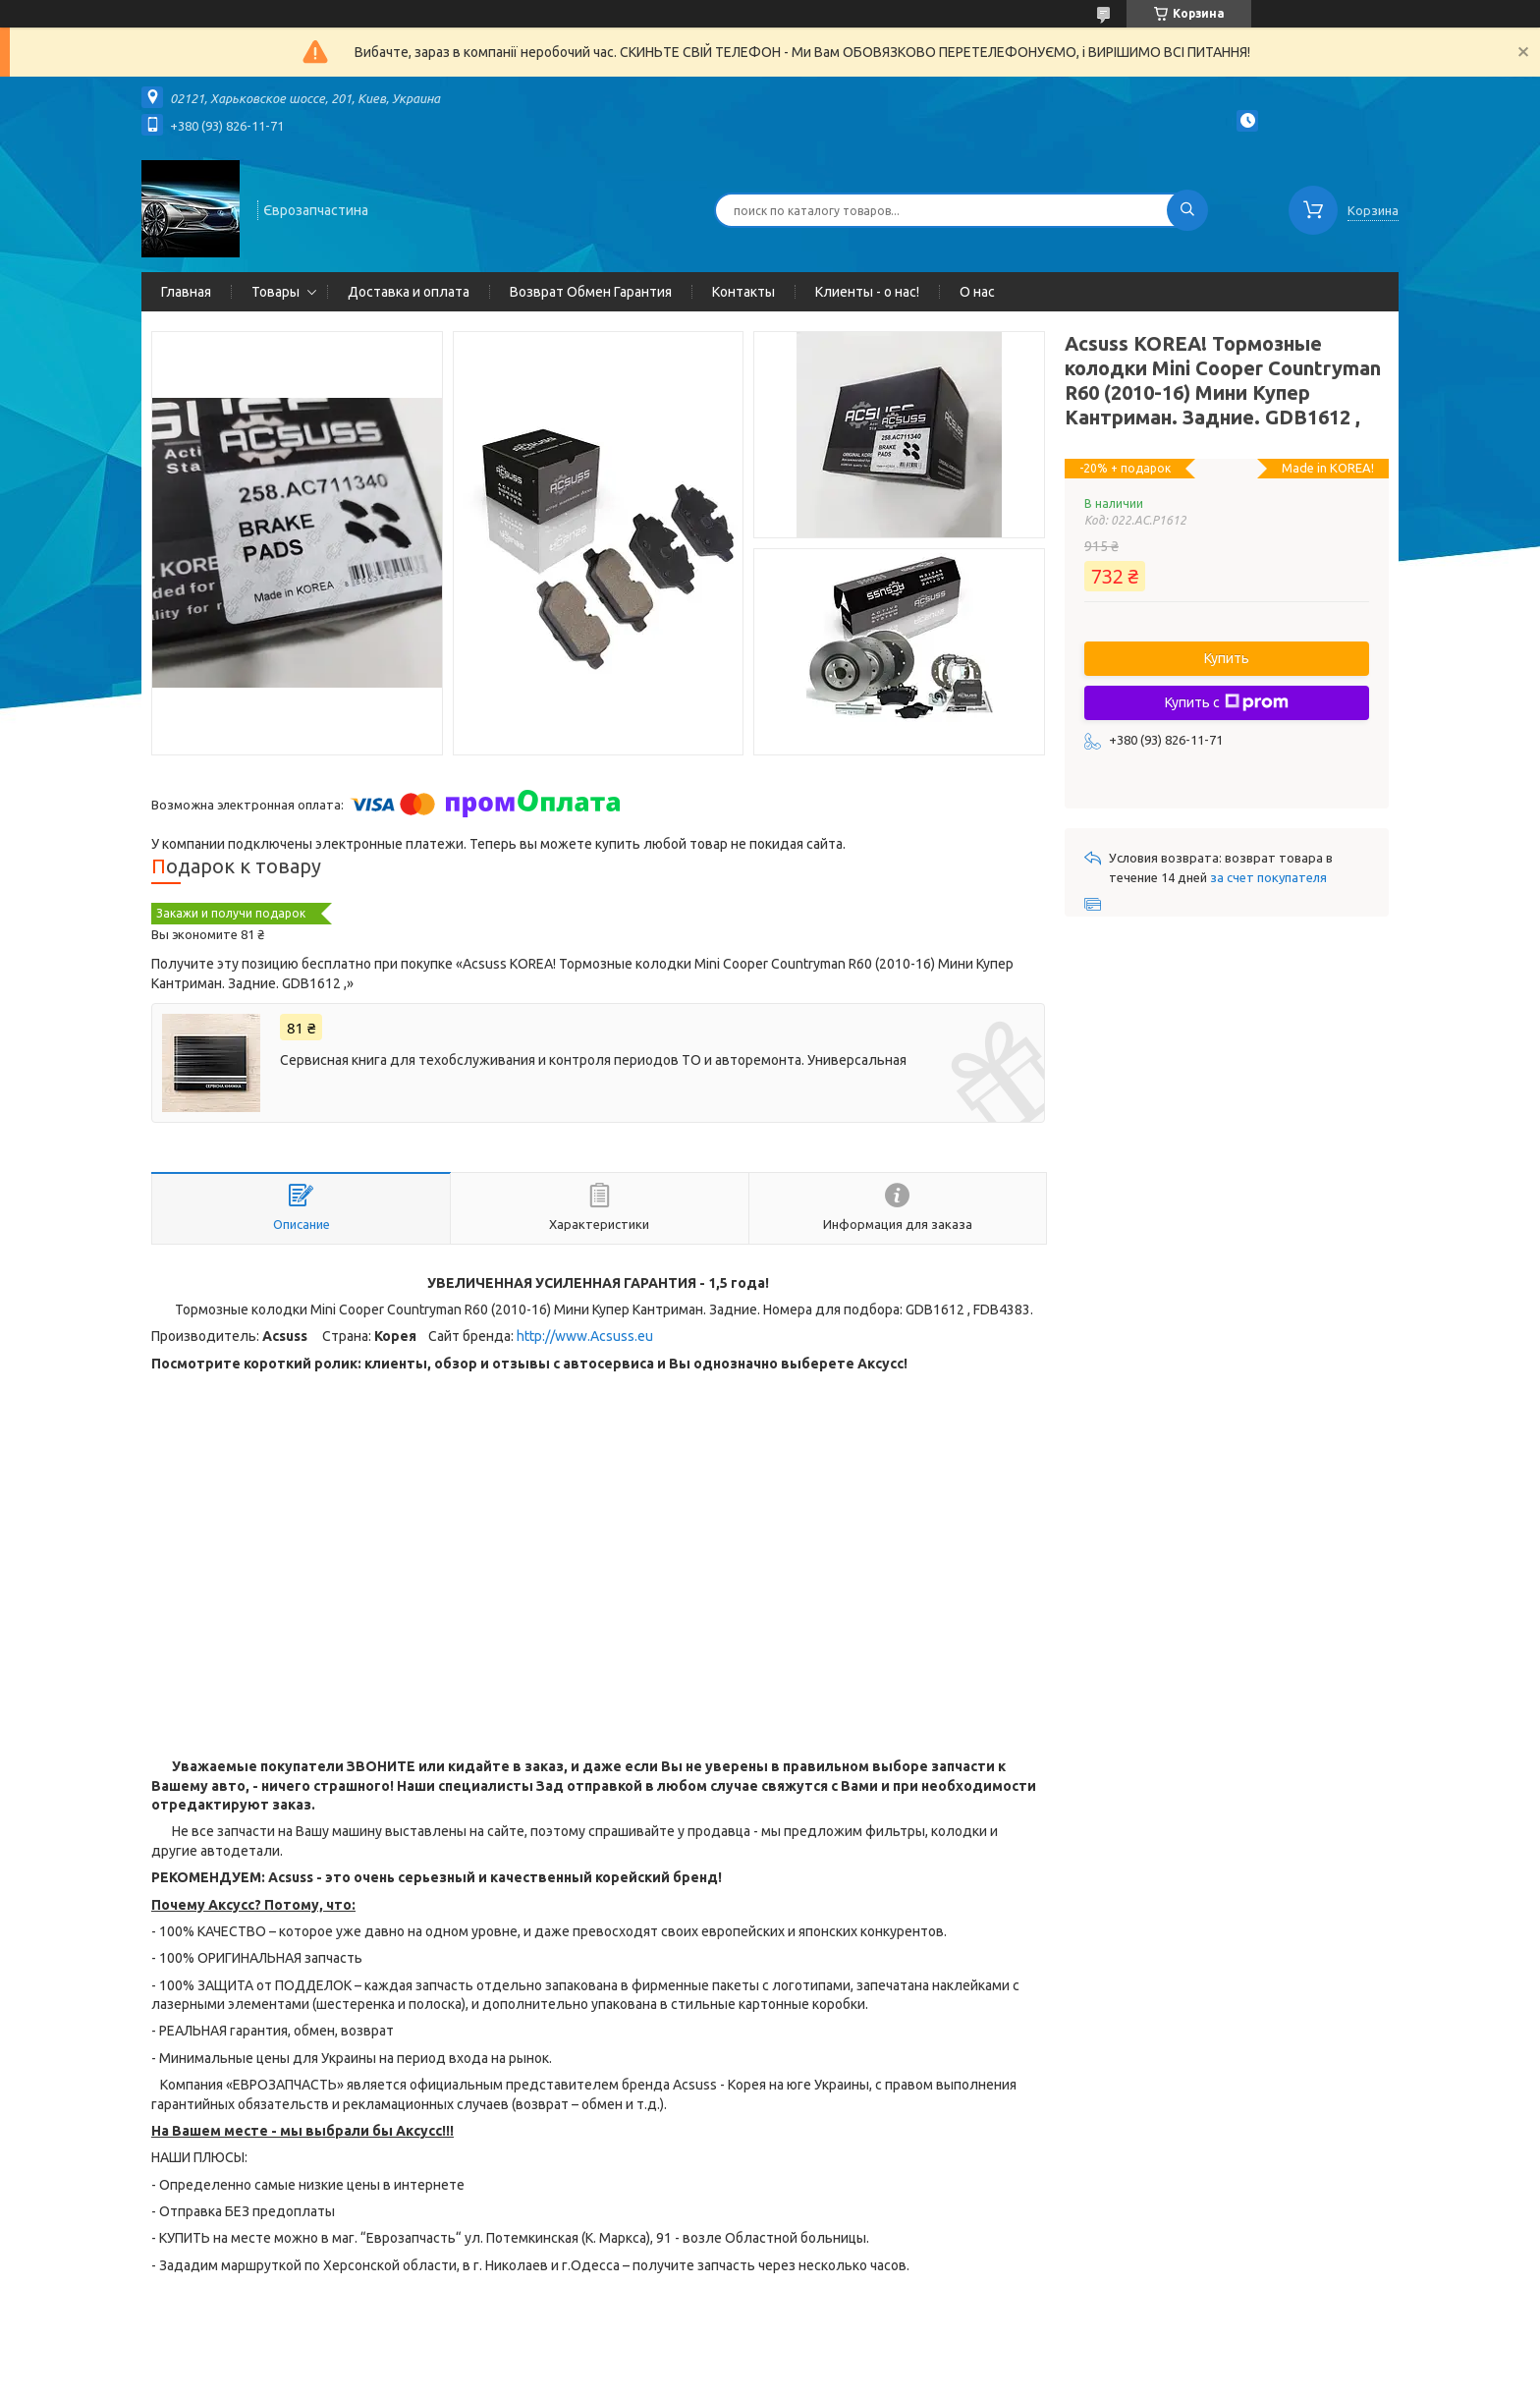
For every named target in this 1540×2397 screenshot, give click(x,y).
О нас (977, 292)
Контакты (743, 292)
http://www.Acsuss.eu (585, 1336)
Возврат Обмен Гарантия (591, 292)
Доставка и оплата (408, 292)
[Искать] (1187, 210)
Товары (275, 292)
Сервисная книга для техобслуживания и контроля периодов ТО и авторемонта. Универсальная (593, 1060)
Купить (1226, 658)
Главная (186, 292)
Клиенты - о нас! (867, 292)
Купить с (1227, 702)
